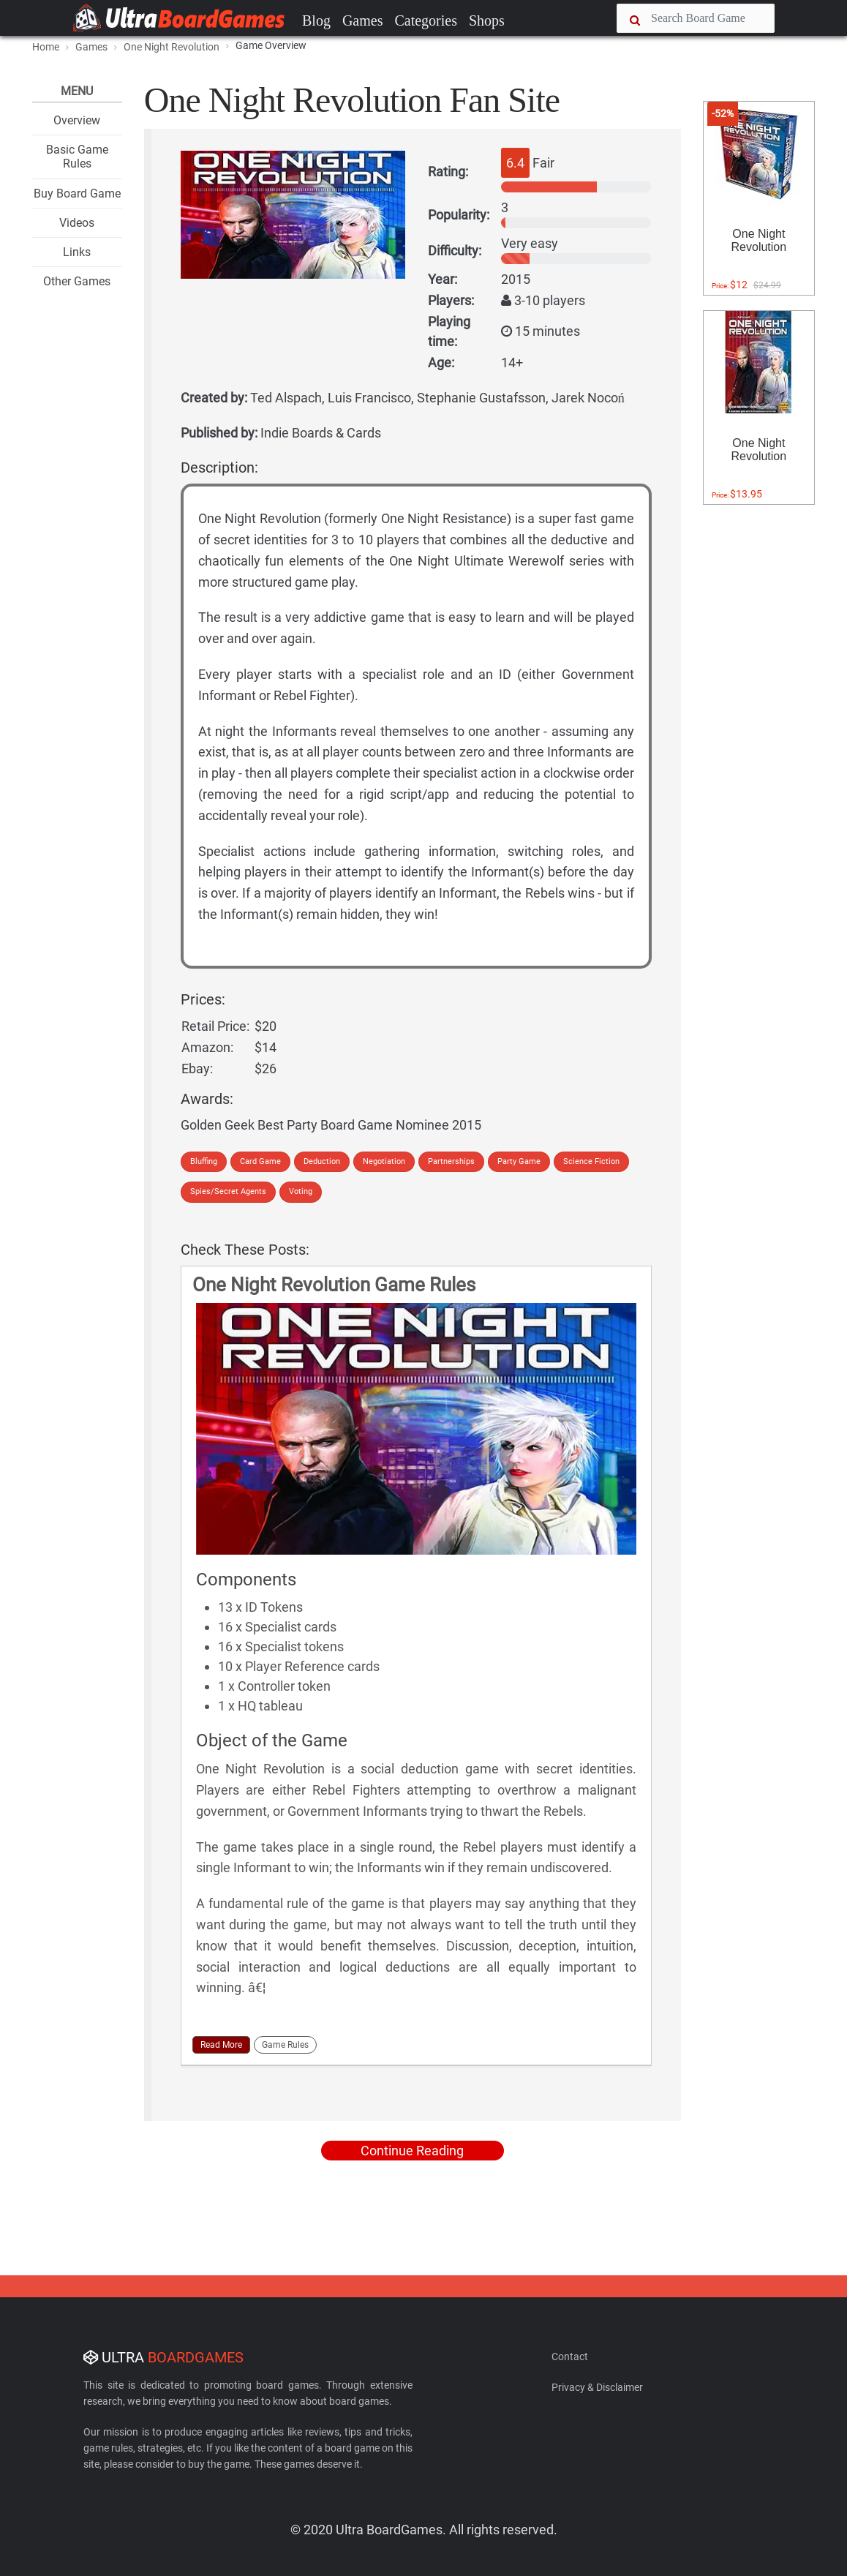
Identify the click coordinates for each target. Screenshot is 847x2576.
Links (77, 252)
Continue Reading (412, 2150)
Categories (425, 20)
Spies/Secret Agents (228, 1191)
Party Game (519, 1161)
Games (362, 20)
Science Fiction (591, 1161)
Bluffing (203, 1161)
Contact (570, 2356)
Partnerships (451, 1161)
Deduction (322, 1161)
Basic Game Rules (77, 156)
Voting (300, 1191)
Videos (76, 223)
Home (45, 47)
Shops (487, 20)
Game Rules (285, 2045)
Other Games (76, 281)
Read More (221, 2045)
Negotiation (384, 1161)
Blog (316, 20)
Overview (76, 120)
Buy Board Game (77, 193)
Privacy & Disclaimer (597, 2387)
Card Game (260, 1161)
